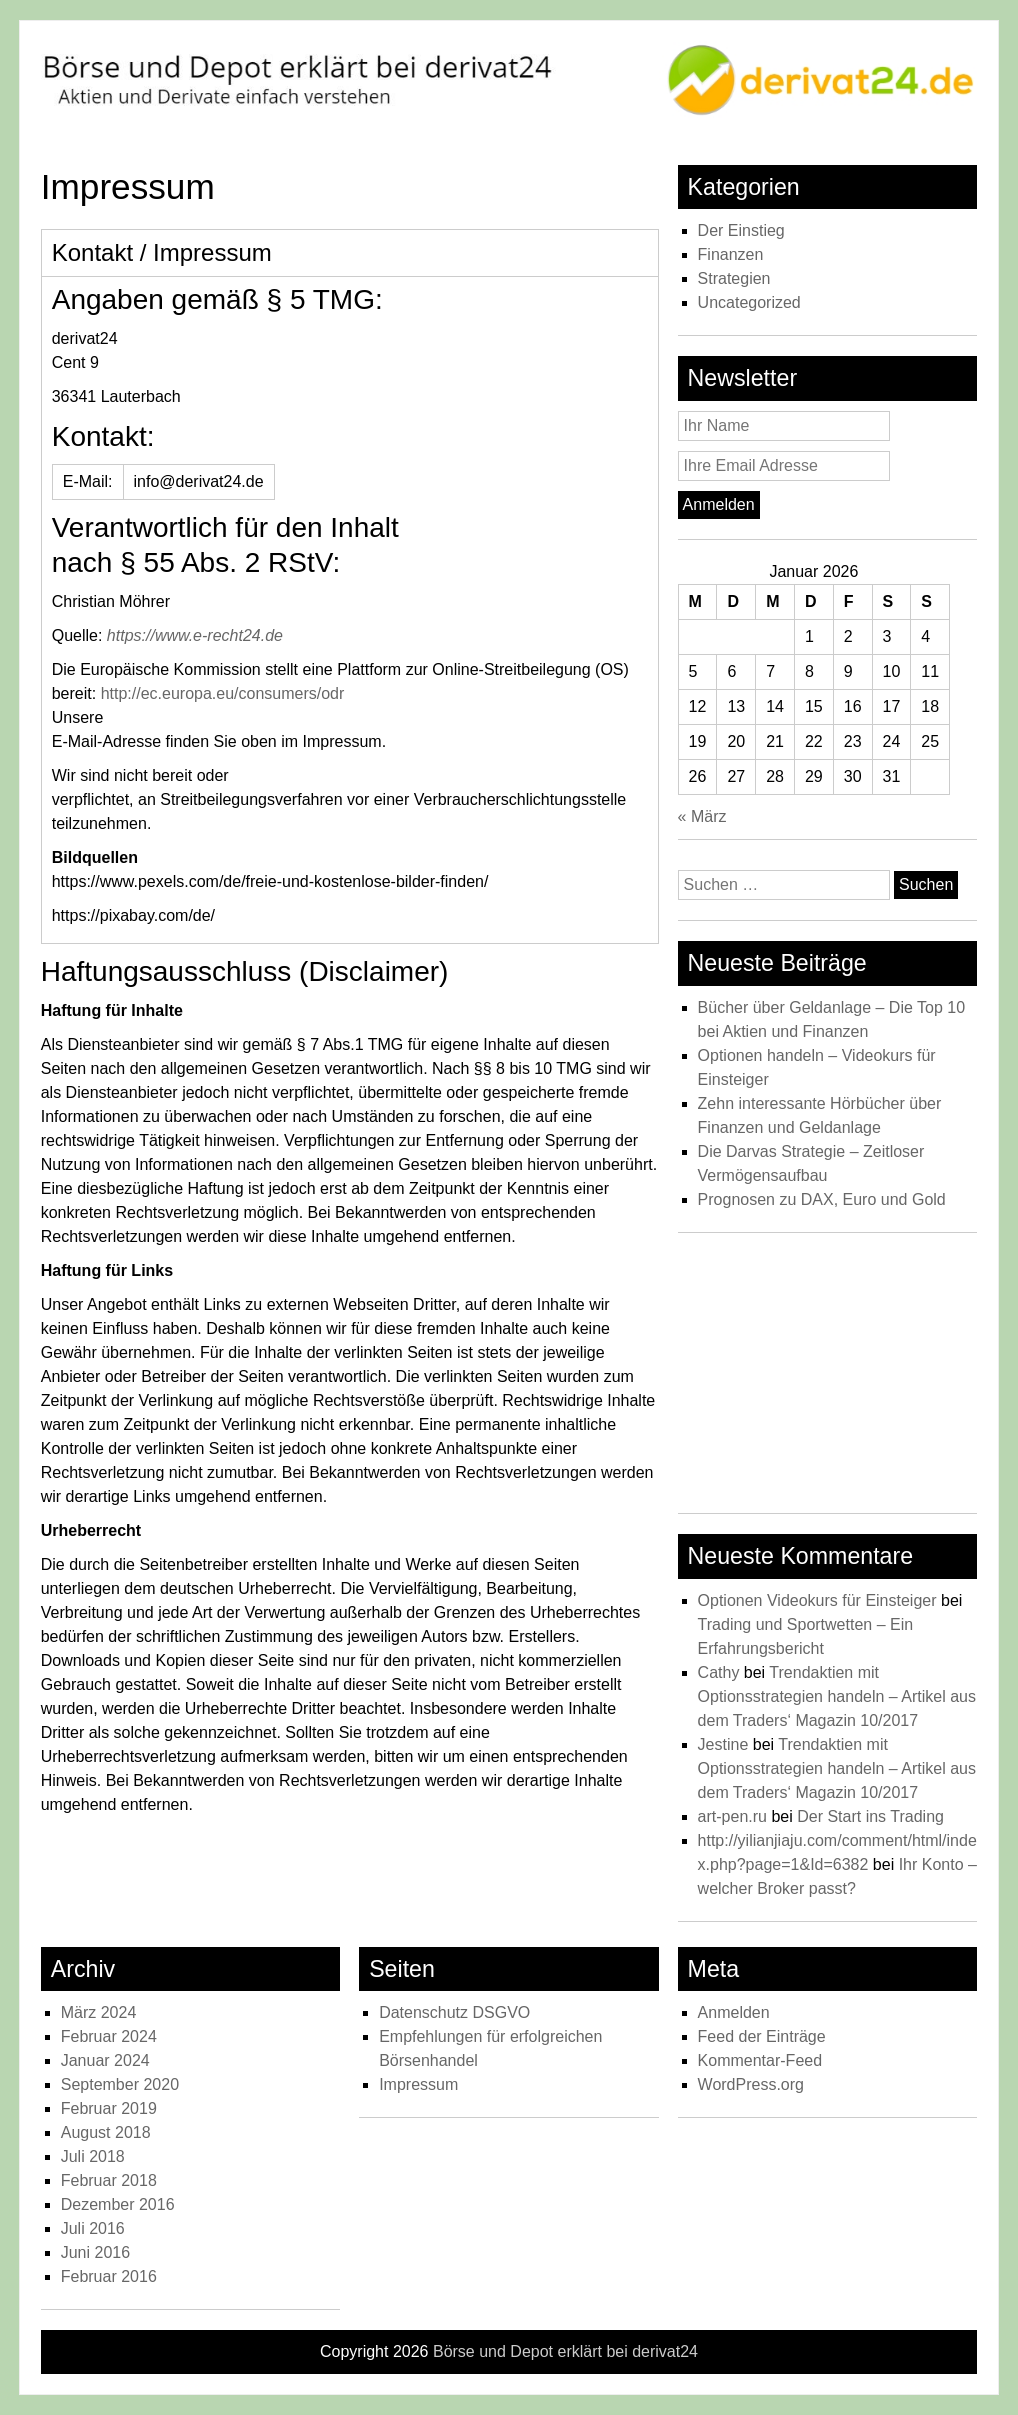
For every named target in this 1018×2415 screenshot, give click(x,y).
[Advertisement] (828, 1378)
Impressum (418, 2084)
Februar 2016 (109, 2276)
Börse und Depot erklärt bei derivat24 (565, 2351)
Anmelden (734, 2012)
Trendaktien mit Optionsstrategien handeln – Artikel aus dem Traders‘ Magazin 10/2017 (837, 1696)
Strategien (734, 278)
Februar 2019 (109, 2108)
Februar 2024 (109, 2036)
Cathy (719, 1672)
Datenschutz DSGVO (454, 2012)
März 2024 (99, 2012)
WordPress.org (751, 2084)
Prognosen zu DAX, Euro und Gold (822, 1199)
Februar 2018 (109, 2180)
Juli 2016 (93, 2228)
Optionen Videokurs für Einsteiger (817, 1600)
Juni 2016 (95, 2252)
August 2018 (106, 2132)
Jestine (723, 1744)
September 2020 (120, 2084)
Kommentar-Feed (760, 2060)
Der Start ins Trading (870, 1816)
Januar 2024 (105, 2060)
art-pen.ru (732, 1816)
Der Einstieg (741, 230)
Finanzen (731, 254)
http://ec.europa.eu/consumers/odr (223, 693)
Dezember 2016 (118, 2204)
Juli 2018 (93, 2156)
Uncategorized (749, 302)
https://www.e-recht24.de (195, 635)
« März (702, 816)
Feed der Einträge (762, 2036)
